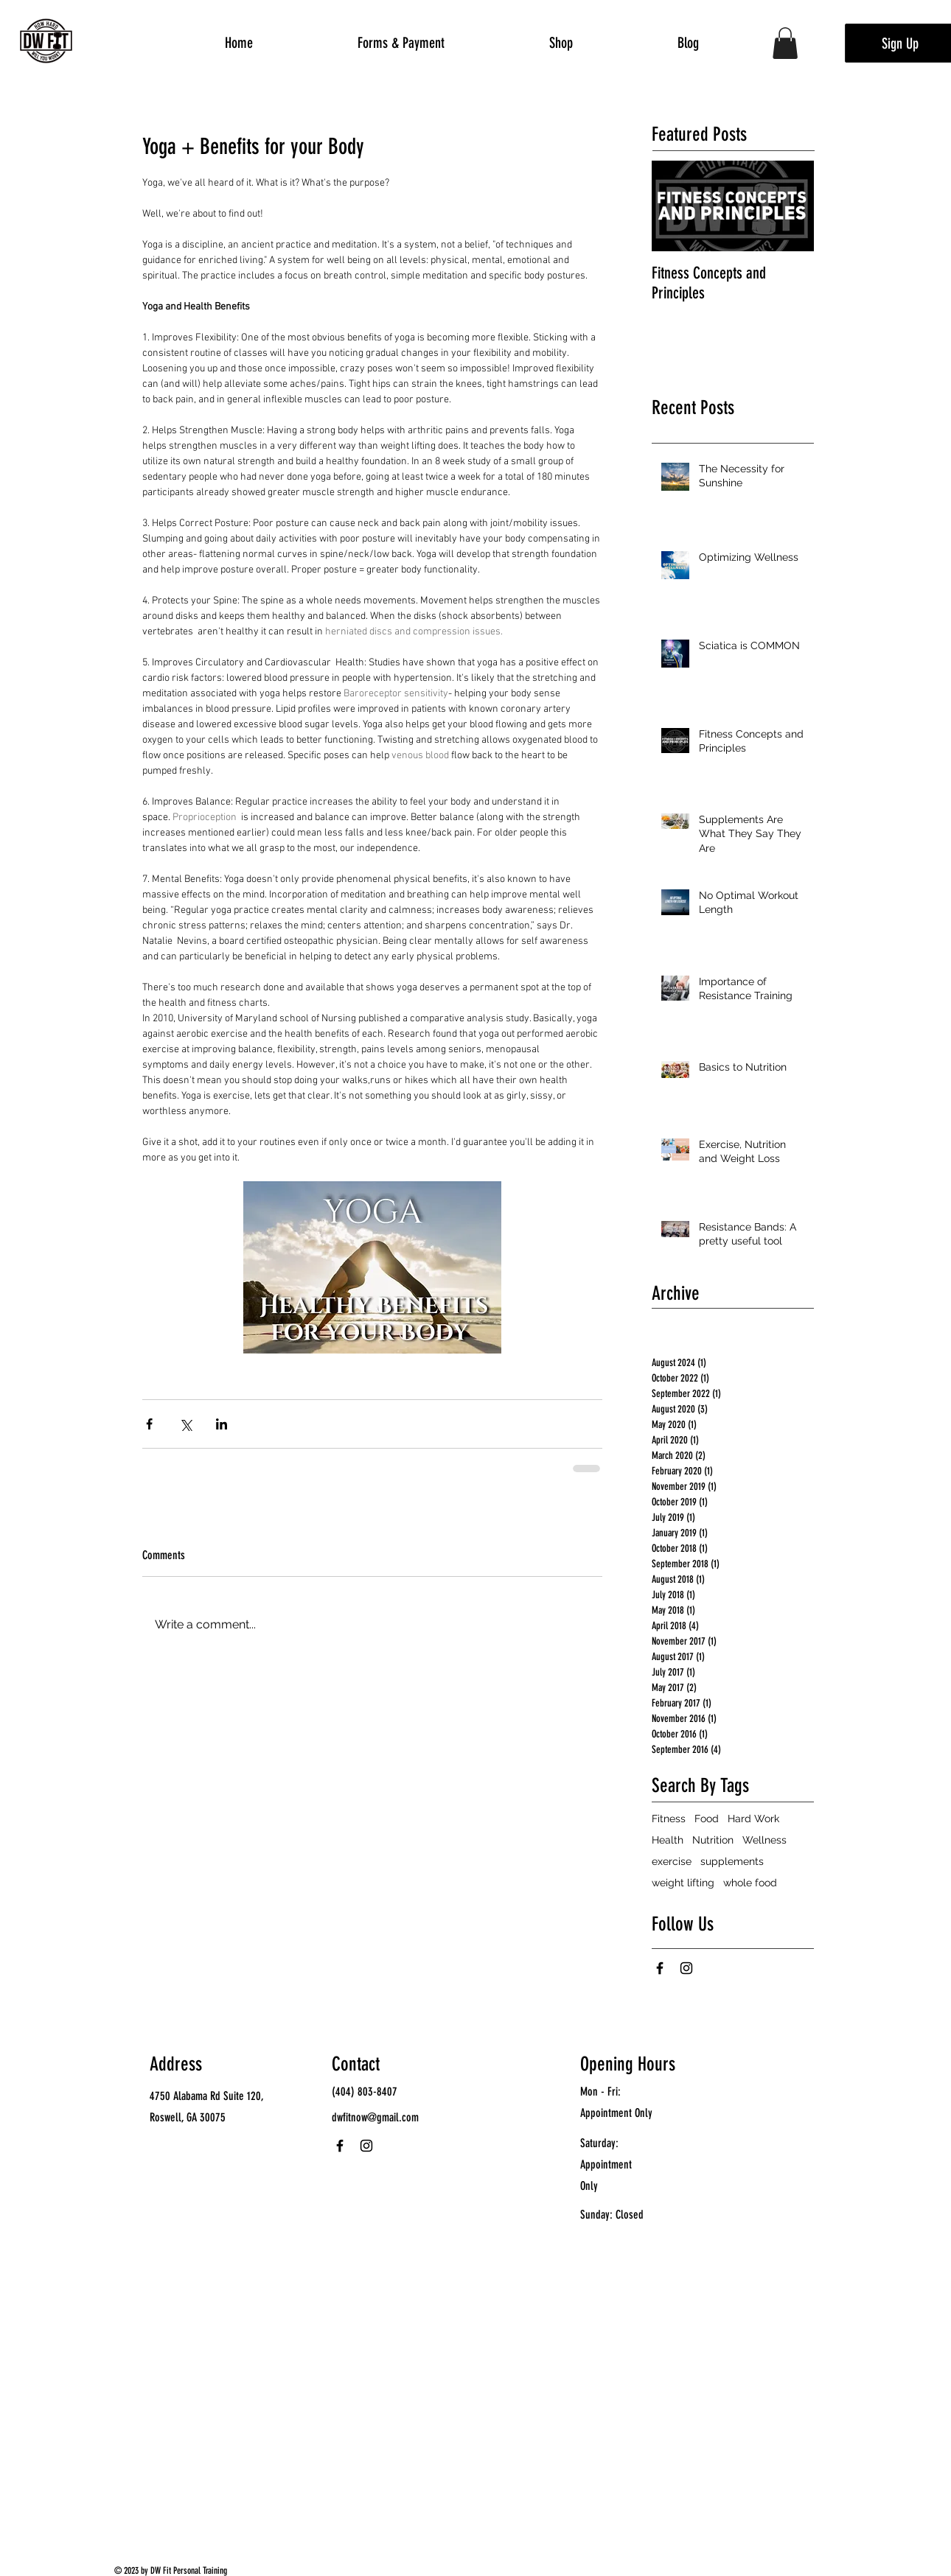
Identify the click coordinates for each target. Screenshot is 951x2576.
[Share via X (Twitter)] (185, 1424)
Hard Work (753, 1818)
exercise (672, 1861)
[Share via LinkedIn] (222, 1424)
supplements (732, 1861)
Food (706, 1818)
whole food (750, 1883)
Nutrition (713, 1840)
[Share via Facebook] (149, 1424)
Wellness (764, 1840)
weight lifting (683, 1883)
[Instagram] (686, 1968)
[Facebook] (660, 1968)
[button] (785, 43)
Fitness (669, 1818)
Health (667, 1840)
